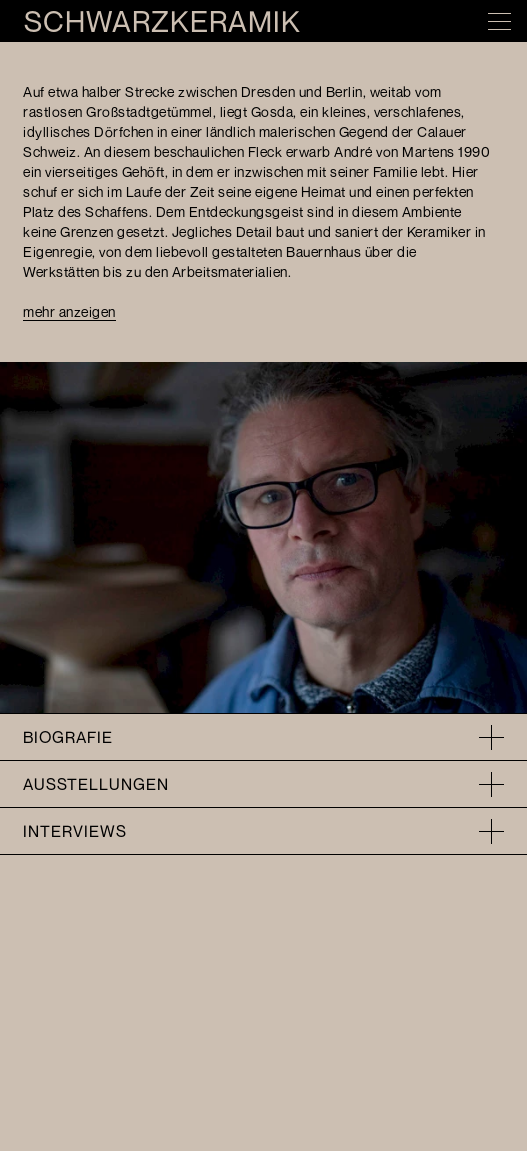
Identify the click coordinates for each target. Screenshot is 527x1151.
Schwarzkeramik (162, 21)
